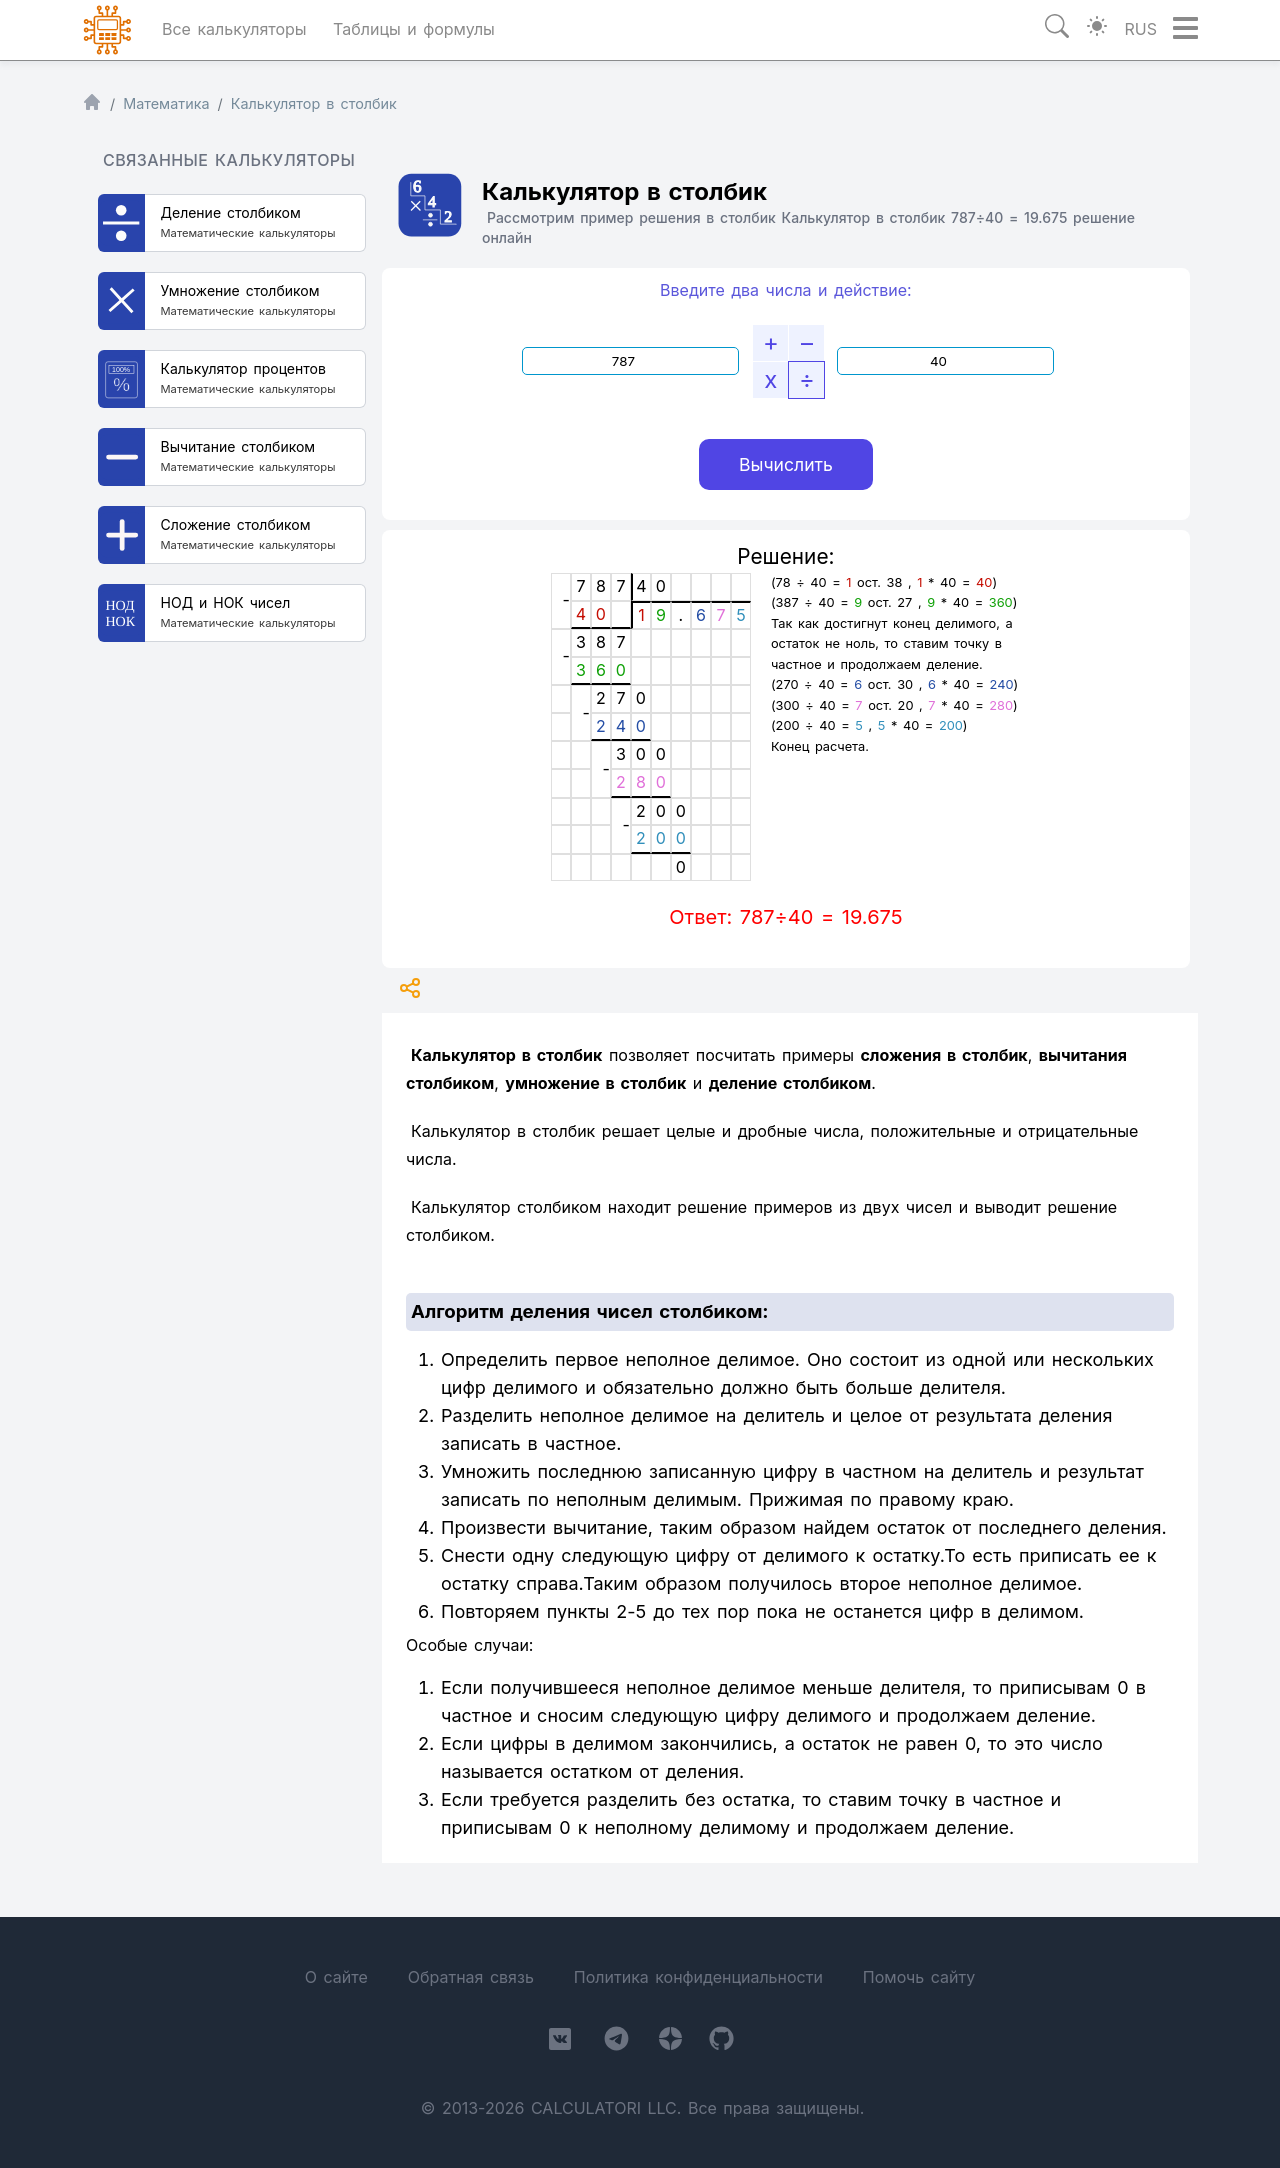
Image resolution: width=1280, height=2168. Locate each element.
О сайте (336, 1977)
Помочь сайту (919, 1977)
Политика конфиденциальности (698, 1977)
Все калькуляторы (234, 29)
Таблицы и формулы (414, 29)
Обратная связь (471, 1977)
